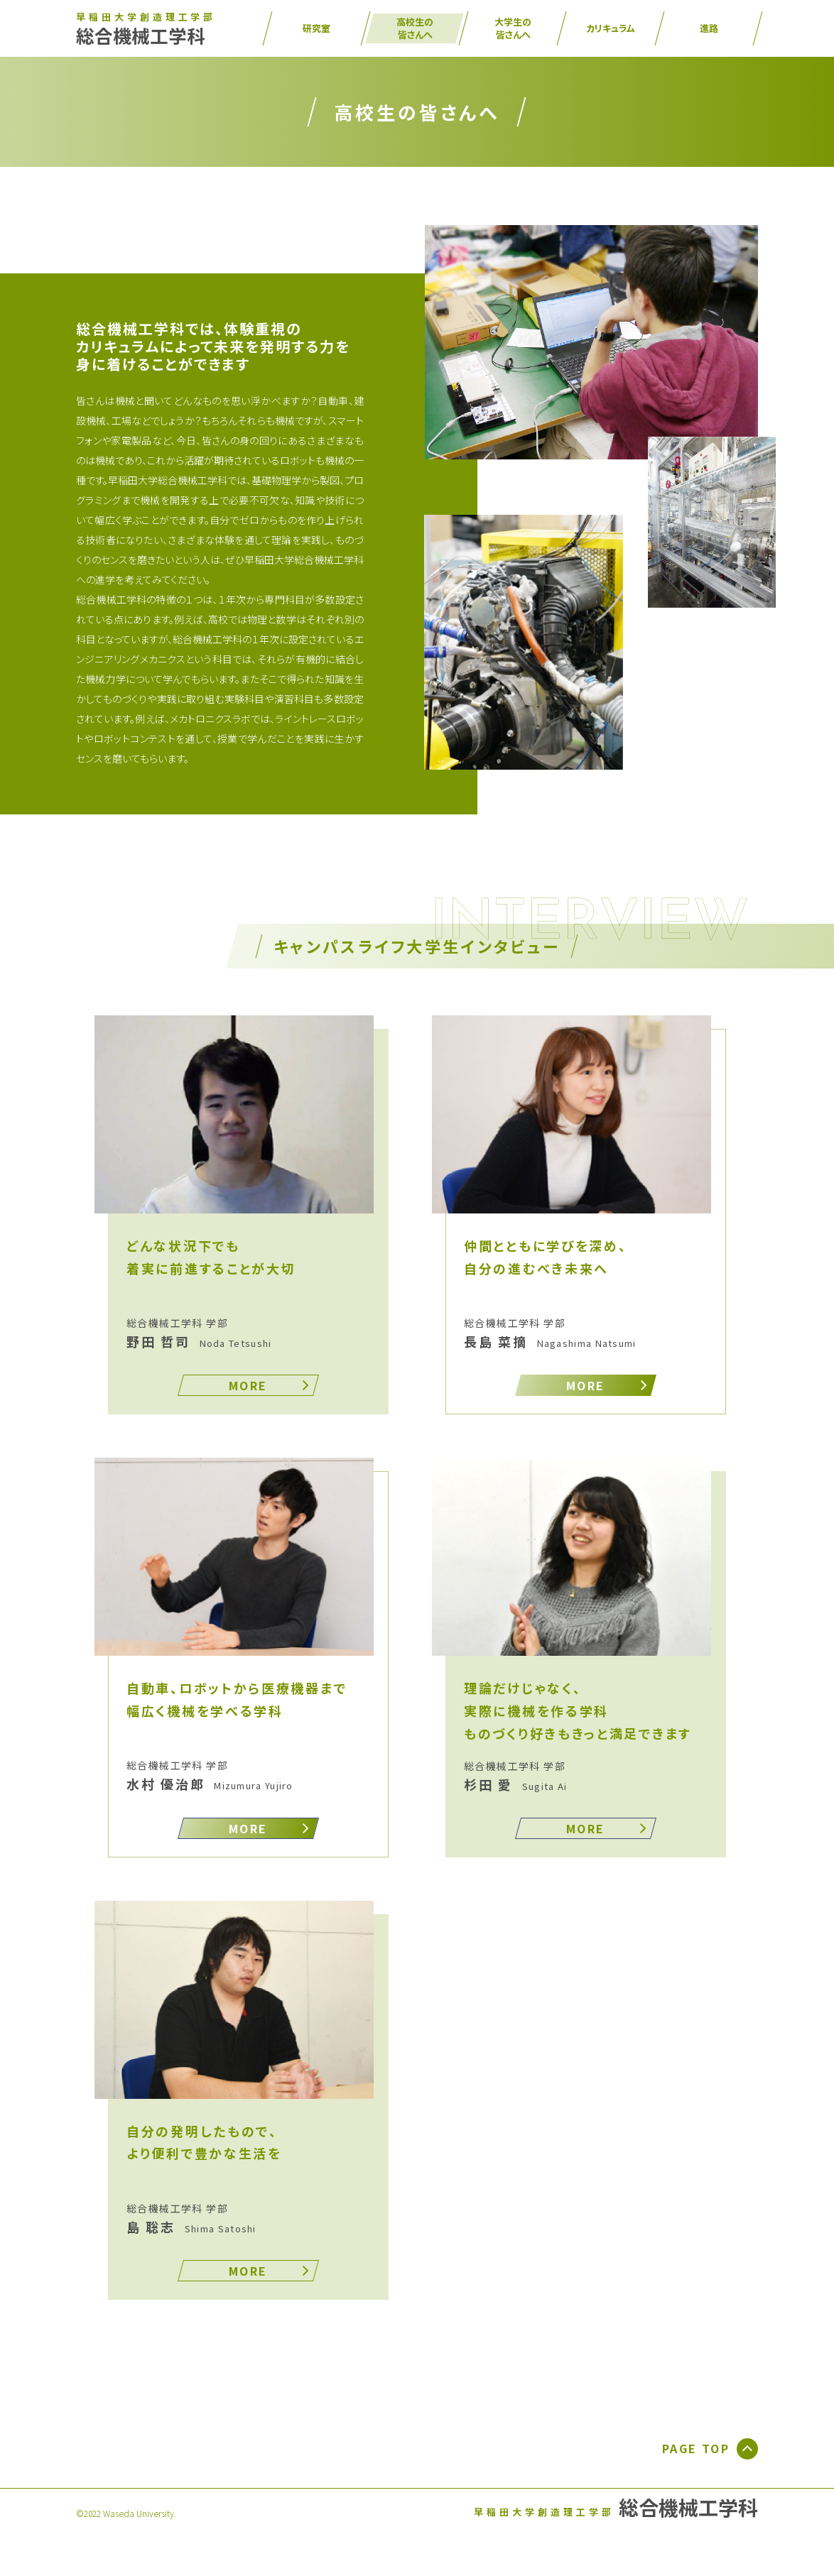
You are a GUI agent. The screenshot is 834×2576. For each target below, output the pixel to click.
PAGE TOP (710, 2449)
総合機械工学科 (146, 30)
